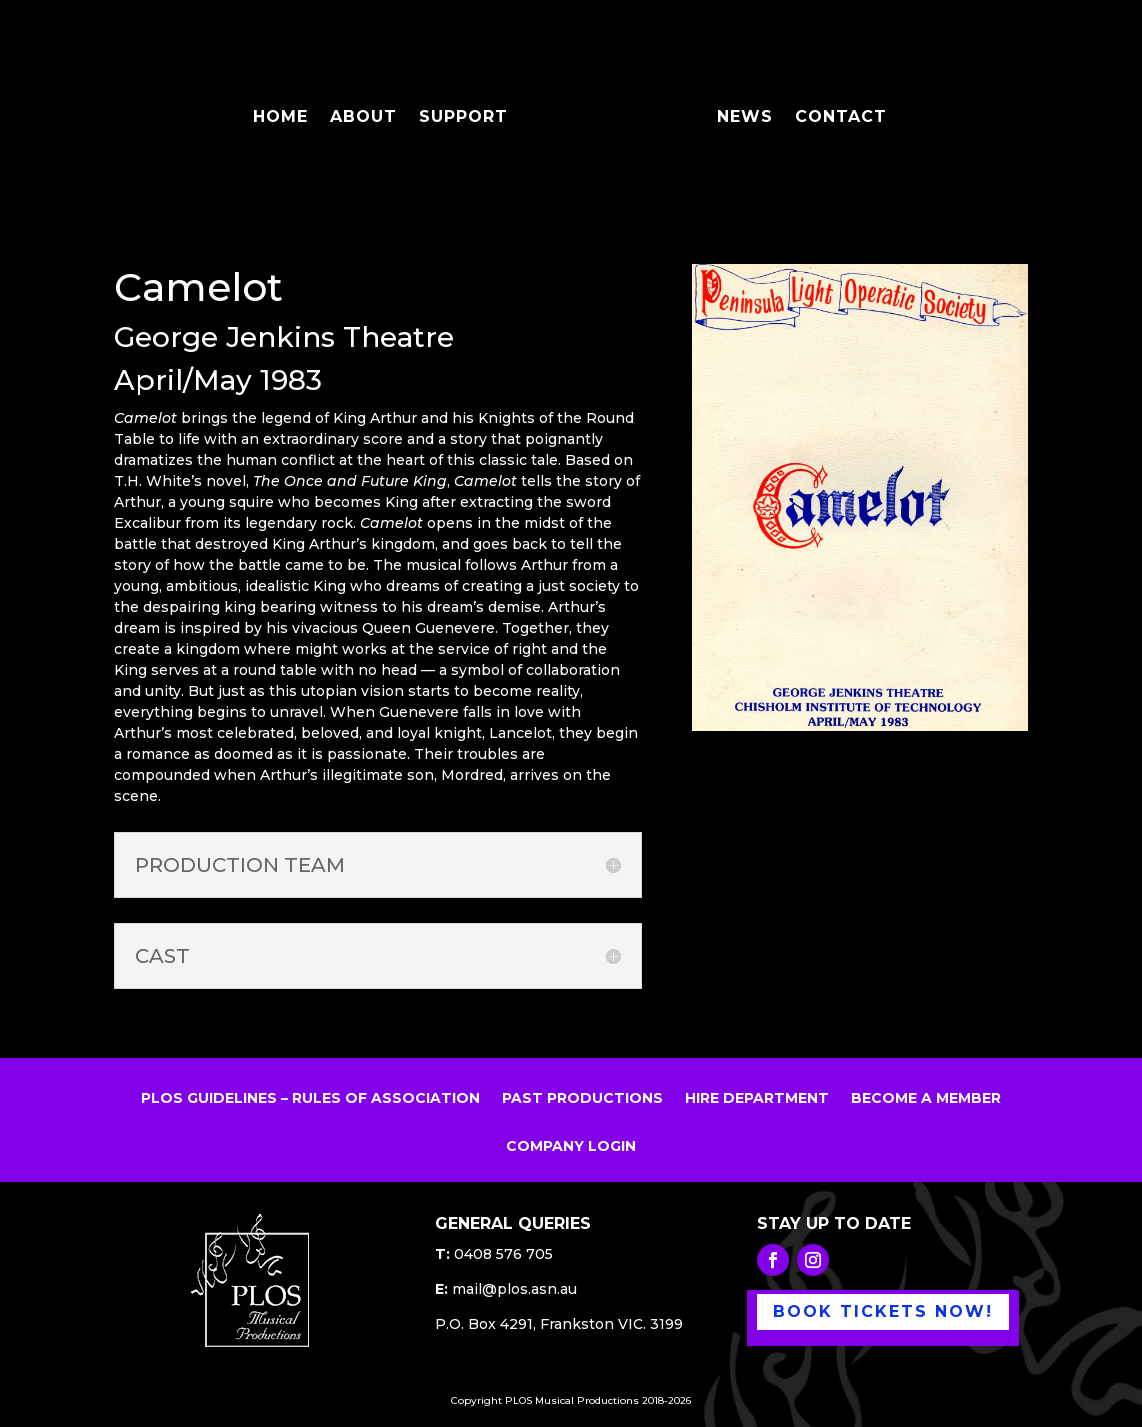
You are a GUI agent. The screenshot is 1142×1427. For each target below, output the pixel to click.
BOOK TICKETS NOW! (883, 1311)
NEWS (738, 112)
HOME (287, 112)
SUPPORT (470, 112)
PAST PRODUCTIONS (582, 1099)
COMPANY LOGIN (571, 1147)
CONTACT (834, 112)
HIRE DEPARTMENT (757, 1099)
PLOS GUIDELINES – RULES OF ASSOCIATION (310, 1099)
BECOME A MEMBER (926, 1099)
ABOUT (370, 112)
